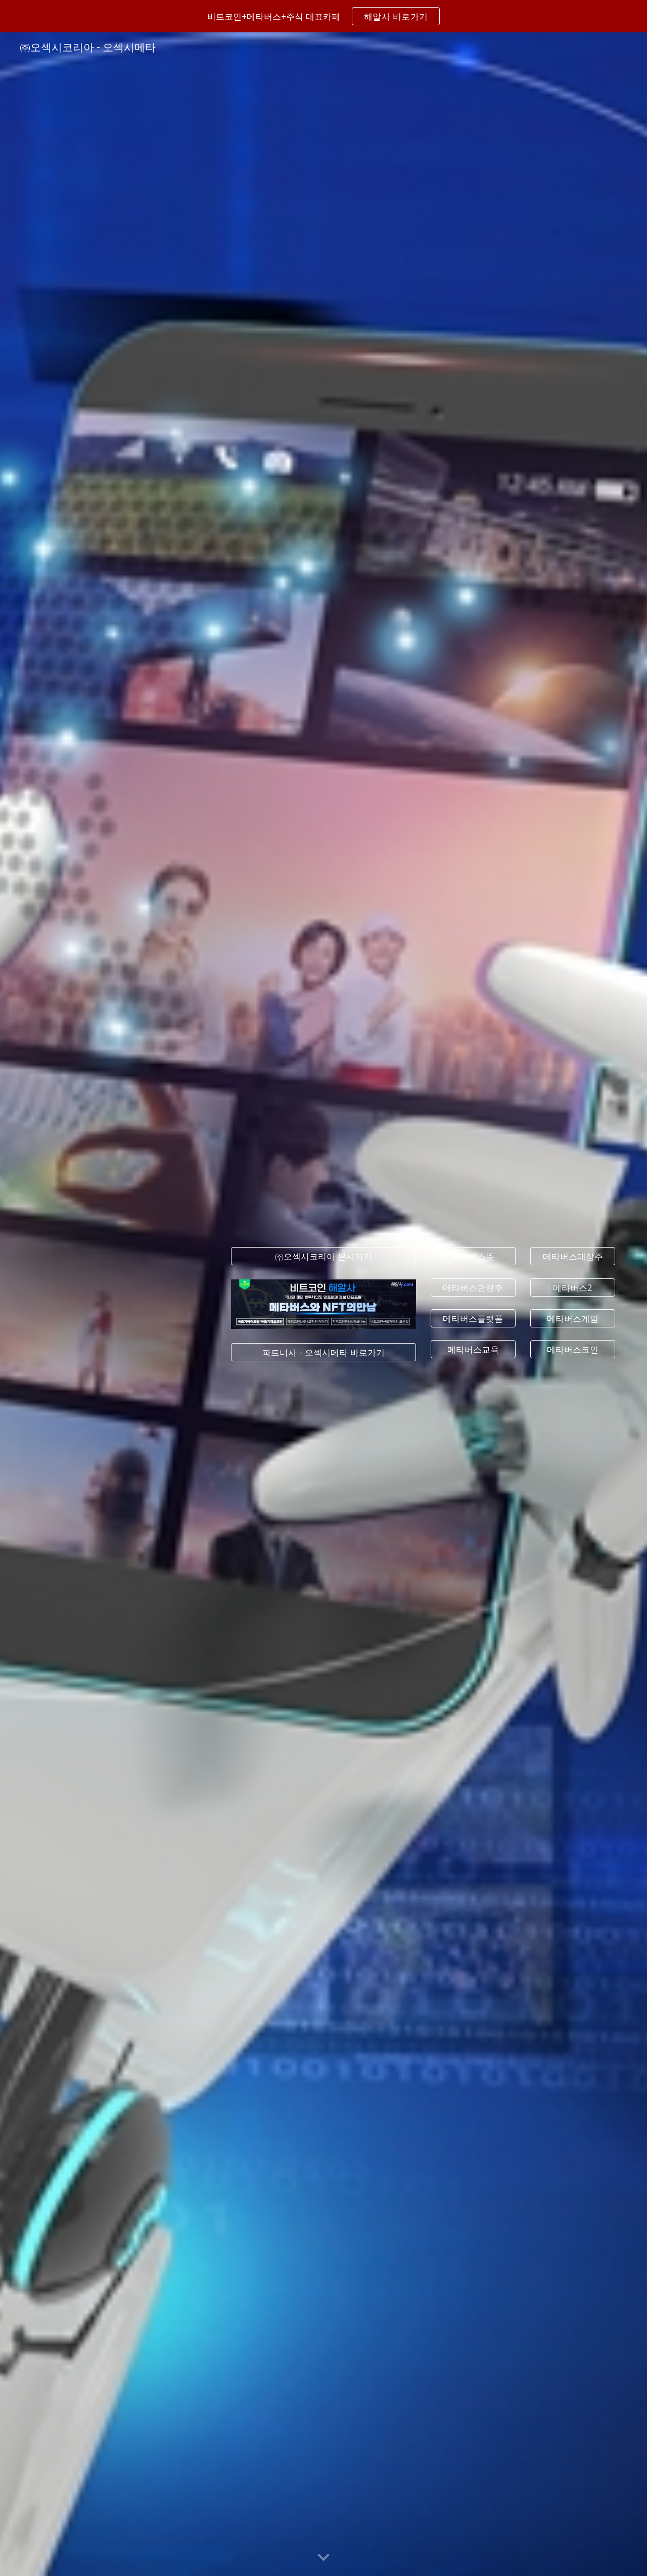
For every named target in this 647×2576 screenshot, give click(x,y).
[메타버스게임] (573, 1318)
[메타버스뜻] (473, 1256)
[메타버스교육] (473, 1349)
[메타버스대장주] (573, 1256)
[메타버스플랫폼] (473, 1318)
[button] (323, 2558)
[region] (323, 16)
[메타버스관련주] (473, 1287)
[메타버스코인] (573, 1349)
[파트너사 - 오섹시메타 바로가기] (323, 1352)
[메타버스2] (573, 1287)
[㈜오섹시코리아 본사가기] (323, 1256)
